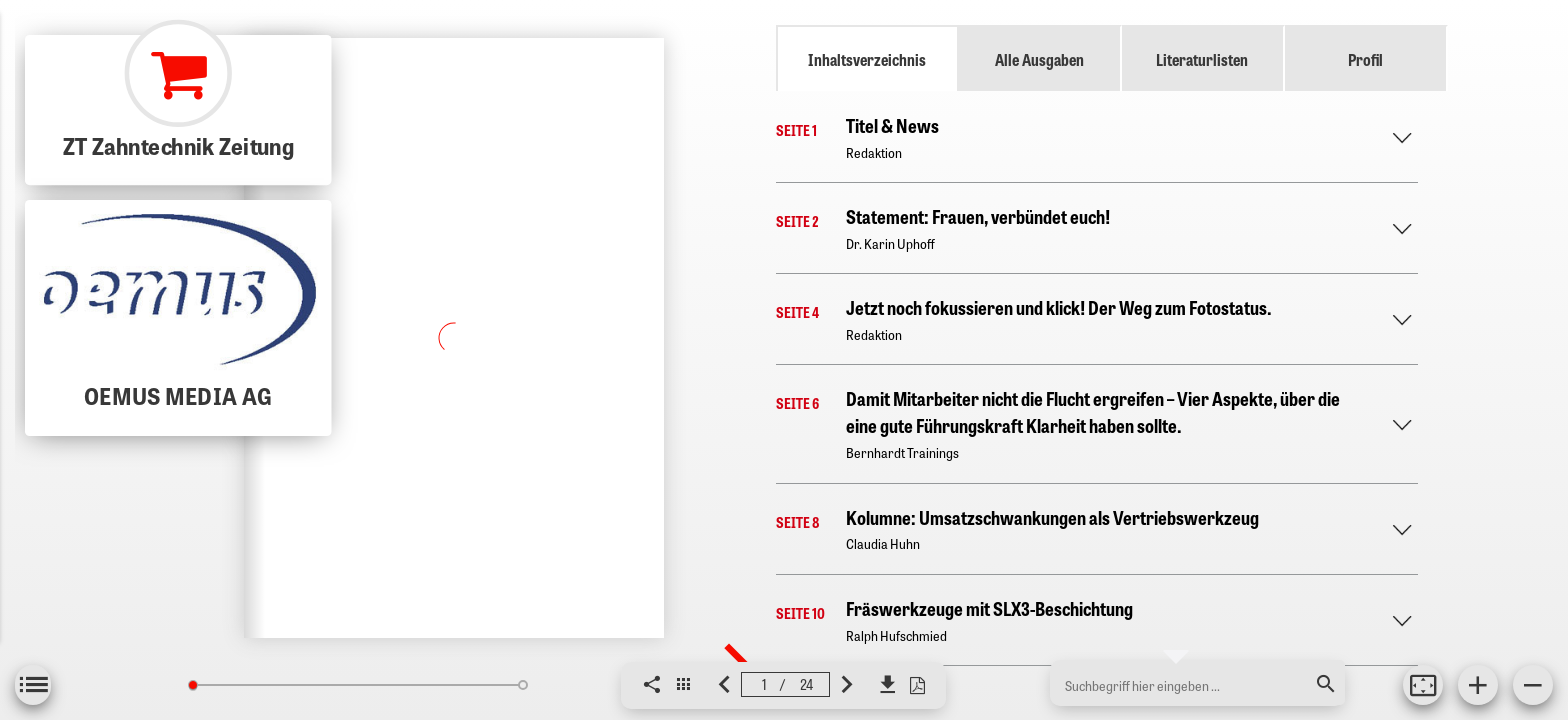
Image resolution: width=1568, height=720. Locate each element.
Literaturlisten (1202, 59)
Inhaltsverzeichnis (867, 59)
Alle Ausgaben (1039, 59)
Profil (1365, 59)
